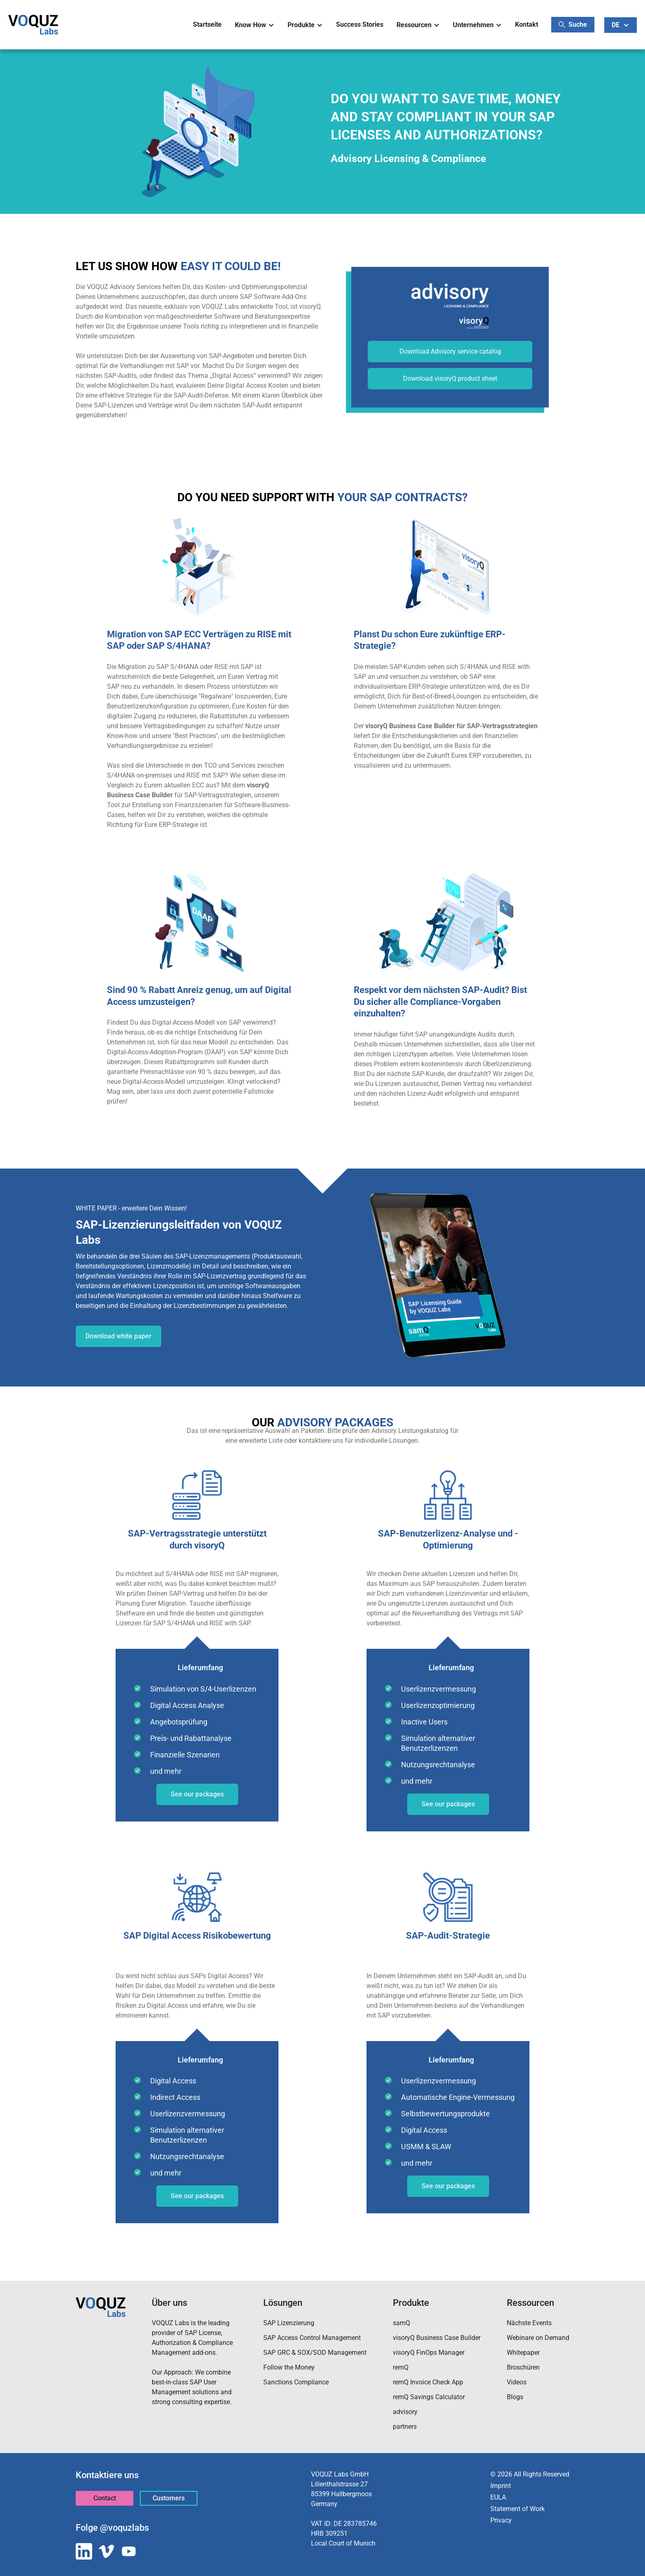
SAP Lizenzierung (288, 2323)
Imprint (500, 2486)
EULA (498, 2497)
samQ (401, 2323)
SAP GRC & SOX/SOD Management (315, 2352)
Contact (104, 2498)
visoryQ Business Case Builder (436, 2338)
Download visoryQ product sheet (450, 378)
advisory (405, 2412)
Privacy (501, 2520)
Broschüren (523, 2367)
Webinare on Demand (538, 2338)
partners (405, 2426)
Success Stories (359, 24)
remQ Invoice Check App (428, 2382)
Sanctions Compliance (296, 2382)
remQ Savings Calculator (429, 2397)
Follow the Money (289, 2367)
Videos (517, 2382)
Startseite (207, 24)
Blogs (515, 2397)
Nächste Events (529, 2323)
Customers (169, 2498)
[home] (33, 25)
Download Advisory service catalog (450, 351)
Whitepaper (523, 2352)
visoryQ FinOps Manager (428, 2352)
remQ (400, 2367)
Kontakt (526, 24)
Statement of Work (517, 2509)
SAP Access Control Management (312, 2338)
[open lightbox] (446, 567)
